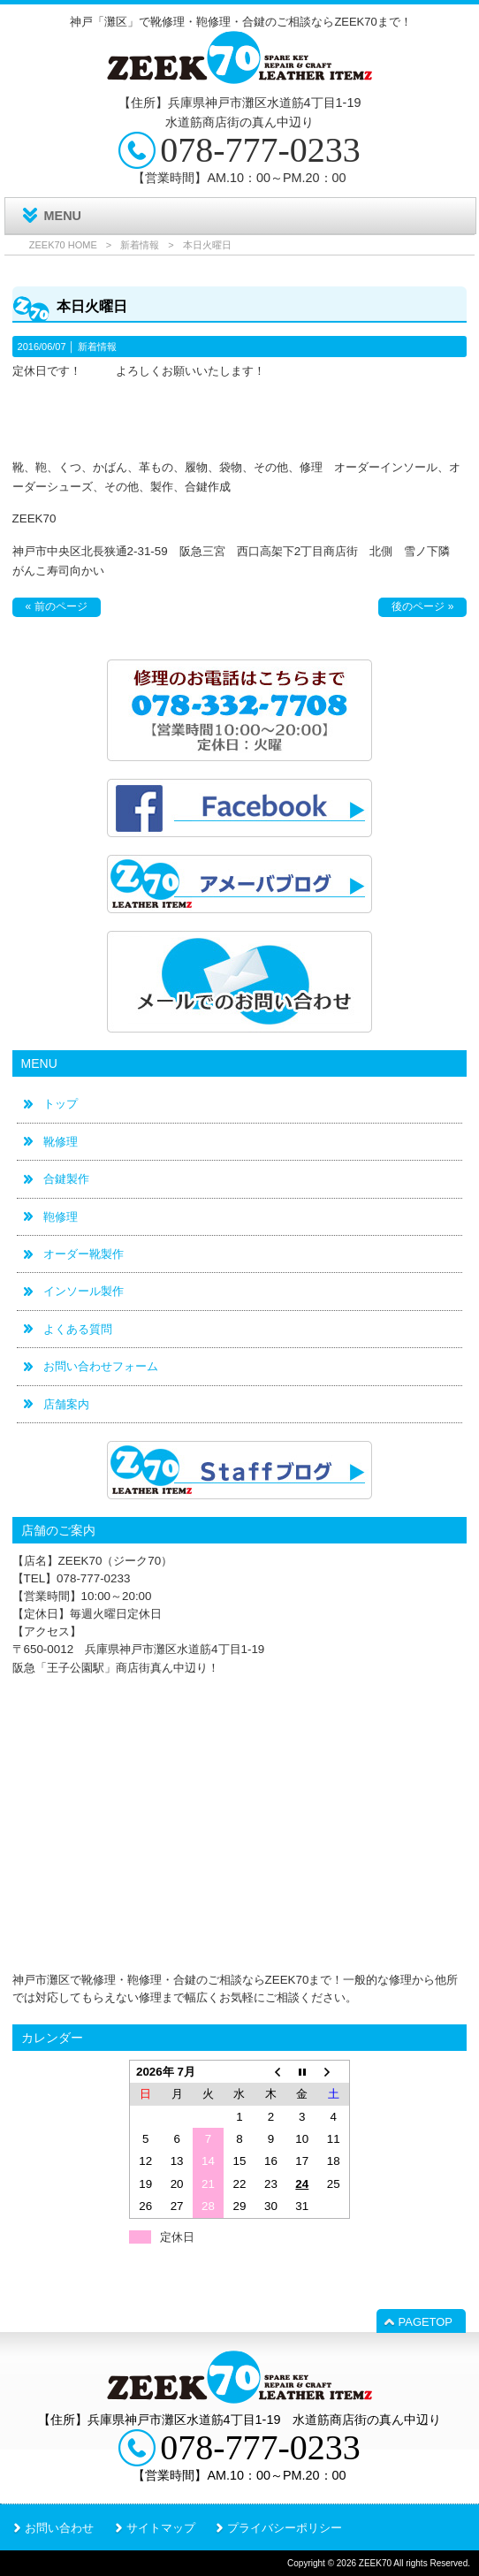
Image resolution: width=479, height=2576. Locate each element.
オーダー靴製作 (83, 1254)
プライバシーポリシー (284, 2527)
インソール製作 (83, 1291)
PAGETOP (425, 2321)
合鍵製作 (66, 1178)
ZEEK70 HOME (63, 245)
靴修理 (60, 1141)
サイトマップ (160, 2527)
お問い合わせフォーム (100, 1366)
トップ (60, 1103)
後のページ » (422, 606)
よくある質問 (77, 1329)
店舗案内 (66, 1404)
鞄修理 (60, 1216)
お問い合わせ (59, 2527)
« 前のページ (56, 606)
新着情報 (139, 245)
